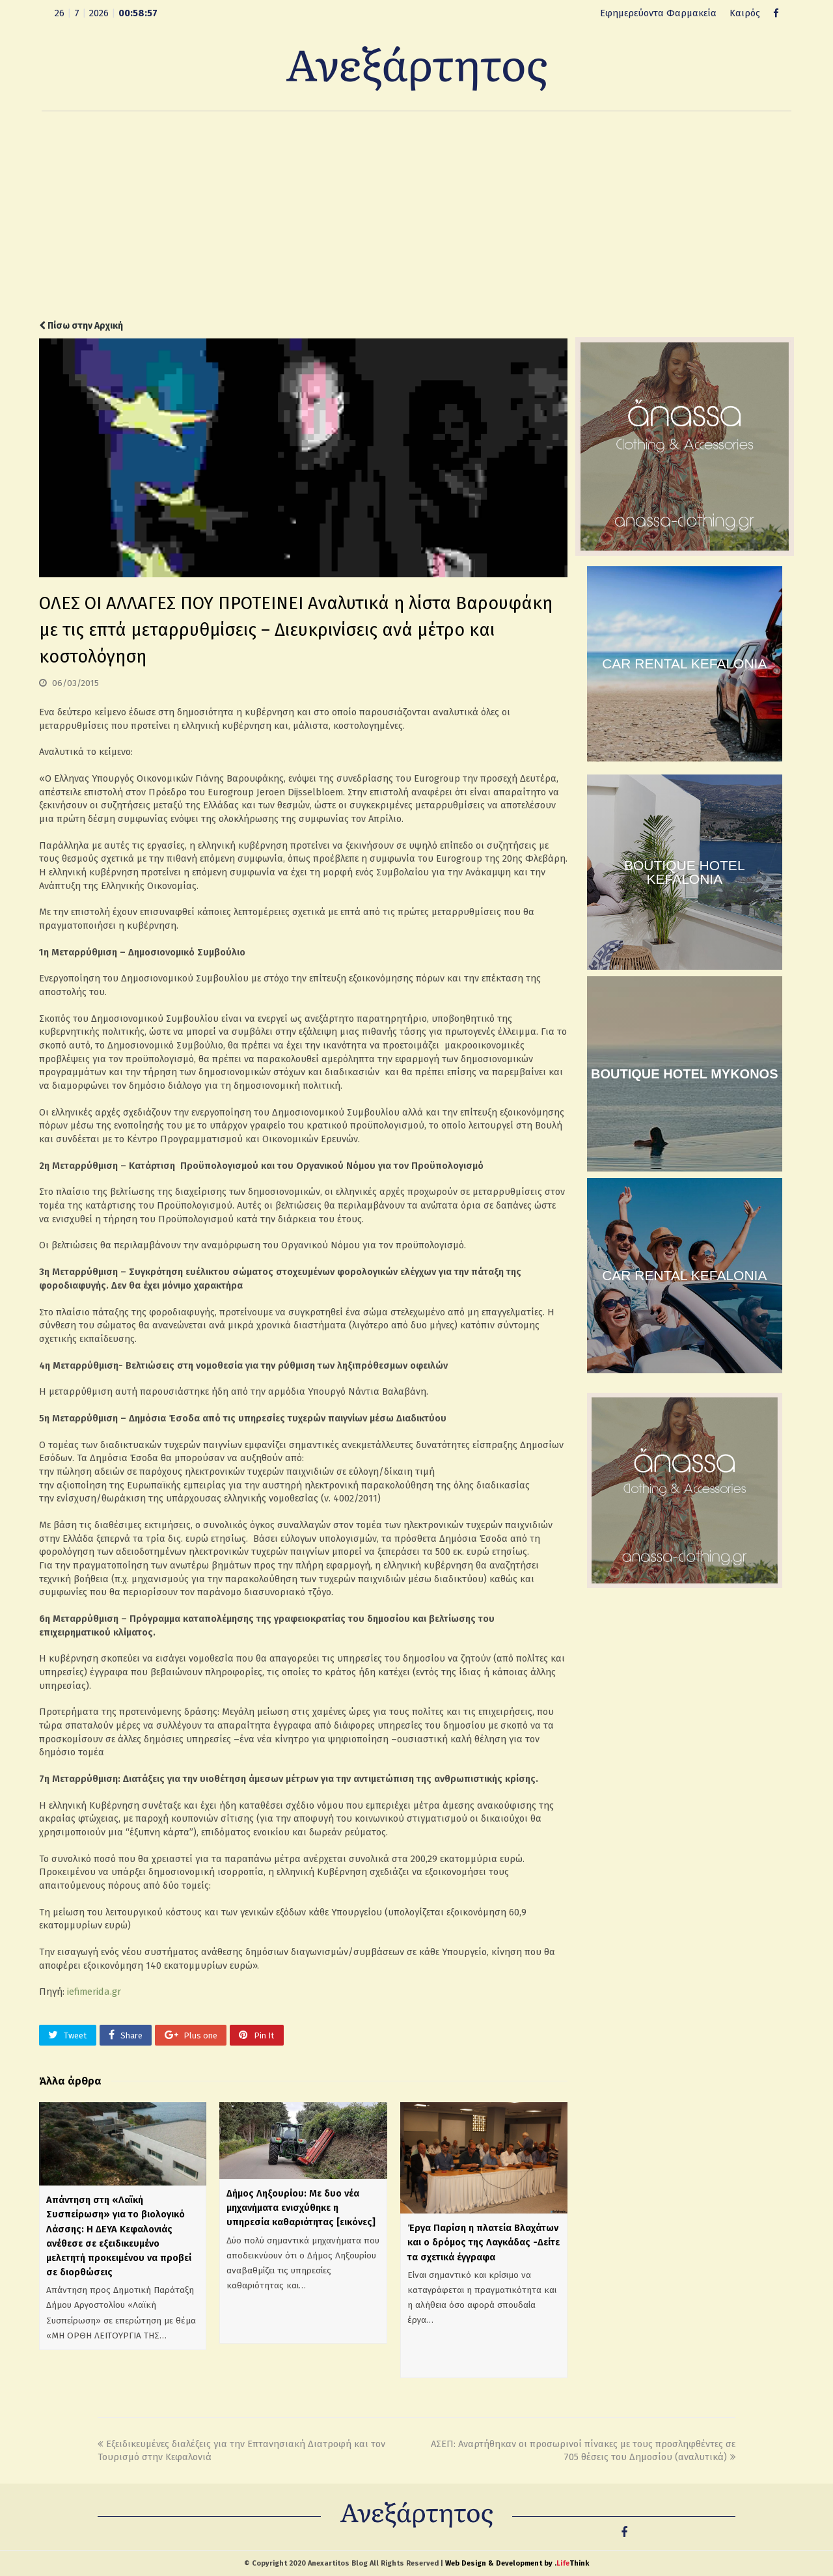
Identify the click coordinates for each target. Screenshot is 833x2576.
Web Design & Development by (517, 2563)
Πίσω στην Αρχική (81, 325)
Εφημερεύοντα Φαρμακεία (658, 13)
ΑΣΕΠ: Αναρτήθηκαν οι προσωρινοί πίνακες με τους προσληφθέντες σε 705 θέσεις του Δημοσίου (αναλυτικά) (583, 2450)
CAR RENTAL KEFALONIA (684, 663)
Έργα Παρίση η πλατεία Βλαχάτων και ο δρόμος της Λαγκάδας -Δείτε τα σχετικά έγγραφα (483, 2242)
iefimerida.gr (94, 1991)
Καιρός (745, 13)
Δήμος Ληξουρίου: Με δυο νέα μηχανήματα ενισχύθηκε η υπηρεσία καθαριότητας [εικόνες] (301, 2207)
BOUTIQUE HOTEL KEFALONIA (684, 872)
